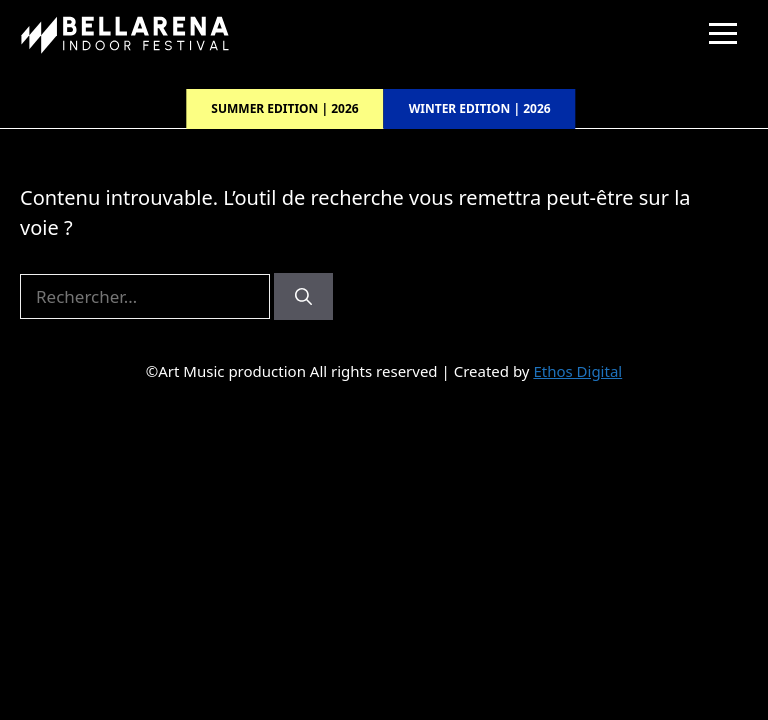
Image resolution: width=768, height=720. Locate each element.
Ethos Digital (577, 371)
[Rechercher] (303, 297)
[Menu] (723, 34)
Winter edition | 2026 (480, 108)
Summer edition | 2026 (284, 108)
